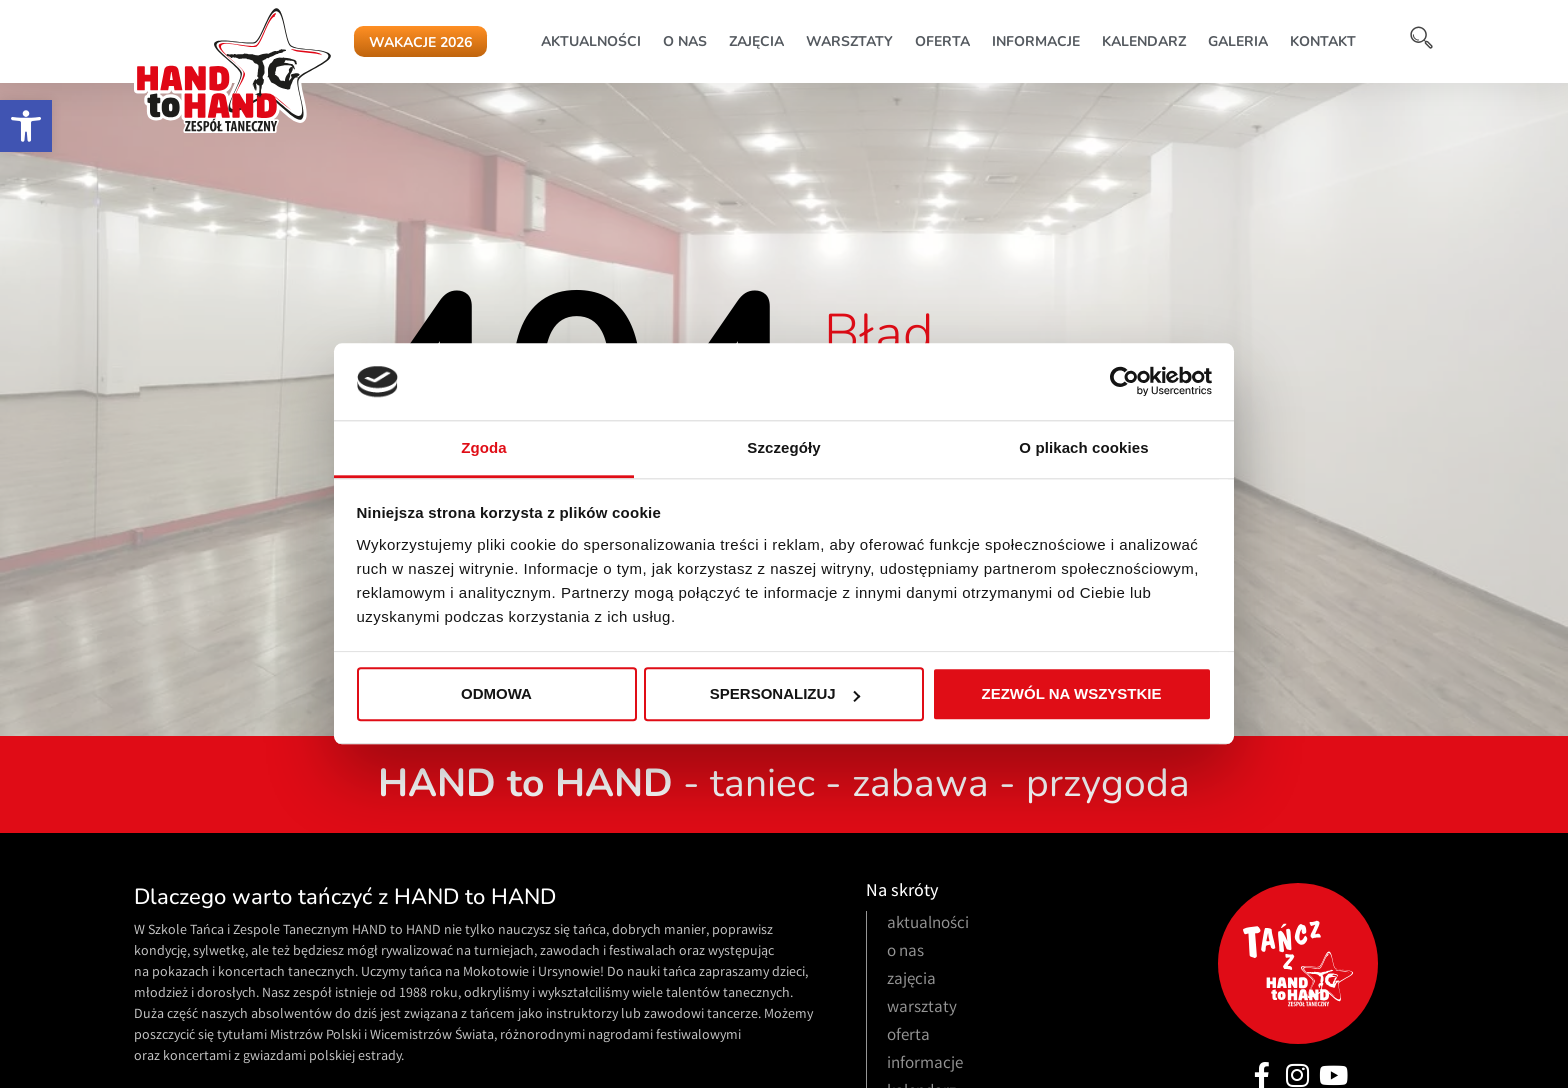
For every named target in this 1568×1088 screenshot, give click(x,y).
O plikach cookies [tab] (1083, 447)
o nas (685, 41)
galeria (1238, 41)
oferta (942, 41)
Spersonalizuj (785, 694)
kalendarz (1144, 41)
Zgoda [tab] (484, 447)
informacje (1036, 41)
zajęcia (756, 41)
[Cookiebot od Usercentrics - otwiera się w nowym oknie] (1124, 382)
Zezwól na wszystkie (1072, 694)
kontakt (1323, 41)
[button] (26, 126)
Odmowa (496, 694)
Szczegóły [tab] (783, 447)
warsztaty (849, 41)
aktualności (591, 41)
